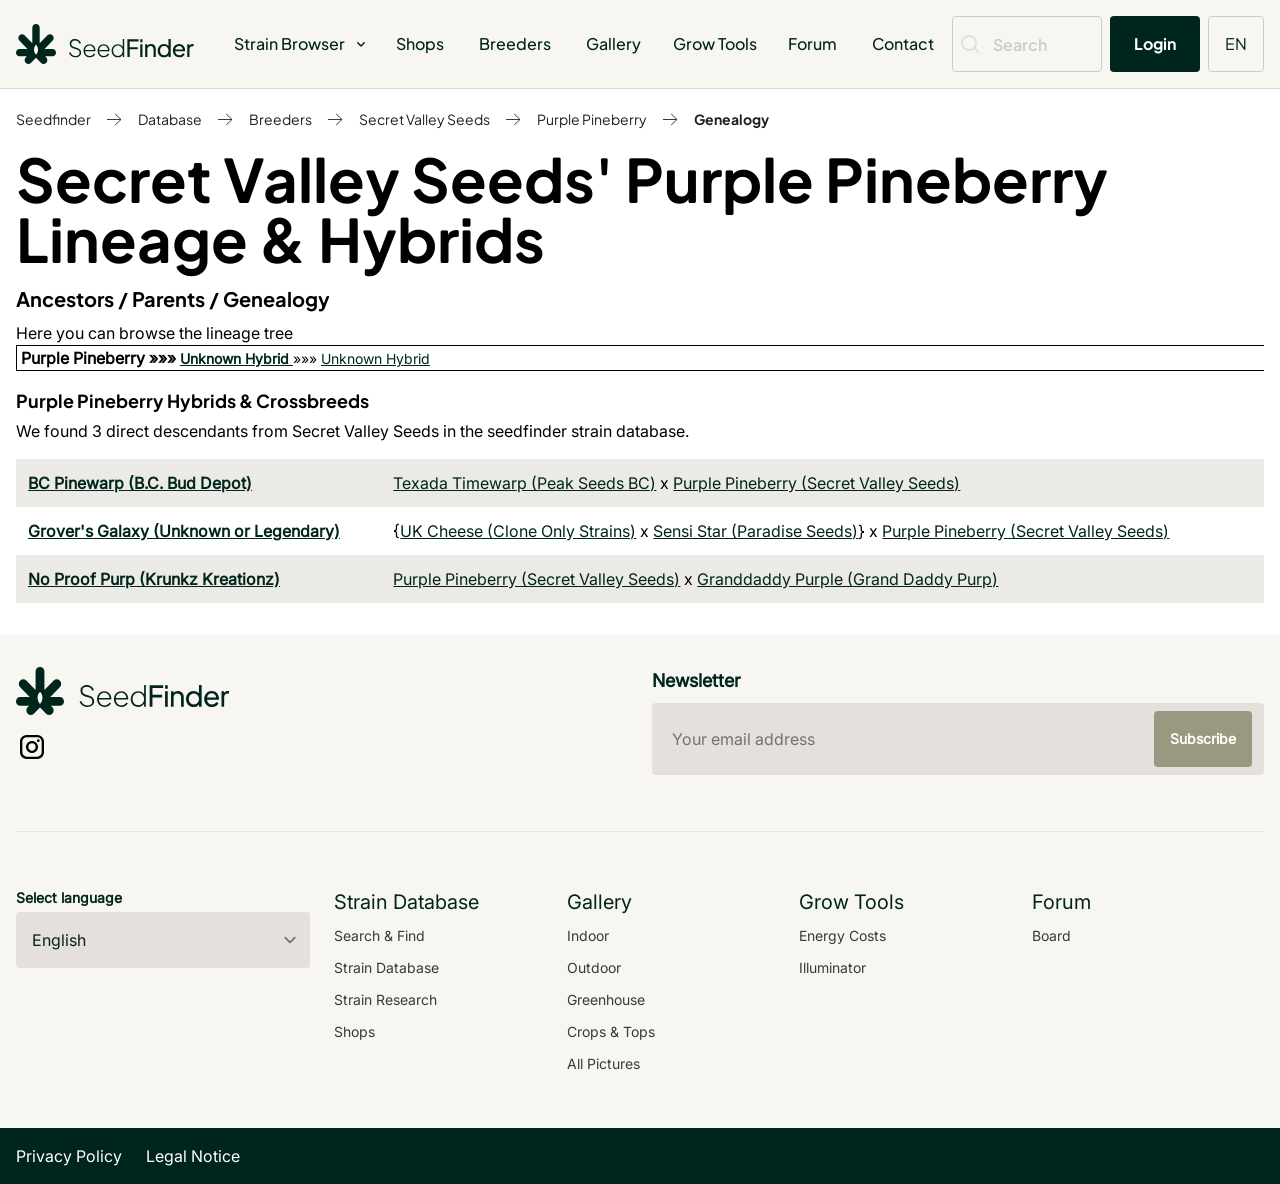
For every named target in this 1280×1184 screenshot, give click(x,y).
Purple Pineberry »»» (100, 358)
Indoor (588, 935)
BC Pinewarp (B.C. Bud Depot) (140, 483)
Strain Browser (301, 43)
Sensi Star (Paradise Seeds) (755, 531)
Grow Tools (715, 43)
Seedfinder (53, 119)
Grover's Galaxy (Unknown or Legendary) (184, 531)
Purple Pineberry (592, 119)
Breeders (515, 43)
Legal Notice (193, 1156)
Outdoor (594, 967)
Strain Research (385, 999)
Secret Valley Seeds (424, 119)
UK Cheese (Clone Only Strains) (518, 531)
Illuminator (832, 967)
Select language (69, 897)
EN (1236, 43)
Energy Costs (842, 935)
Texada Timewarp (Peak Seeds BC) (524, 483)
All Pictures (603, 1063)
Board (1051, 935)
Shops (420, 43)
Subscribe (1203, 738)
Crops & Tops (611, 1031)
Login (1155, 43)
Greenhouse (606, 999)
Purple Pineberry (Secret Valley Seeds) (816, 483)
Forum (812, 43)
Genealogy (731, 119)
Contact (903, 43)
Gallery (613, 43)
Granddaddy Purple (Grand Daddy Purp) (847, 579)
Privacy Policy (69, 1156)
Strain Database (386, 967)
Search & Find (379, 935)
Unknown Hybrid (234, 358)
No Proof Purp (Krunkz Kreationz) (154, 579)
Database (170, 119)
